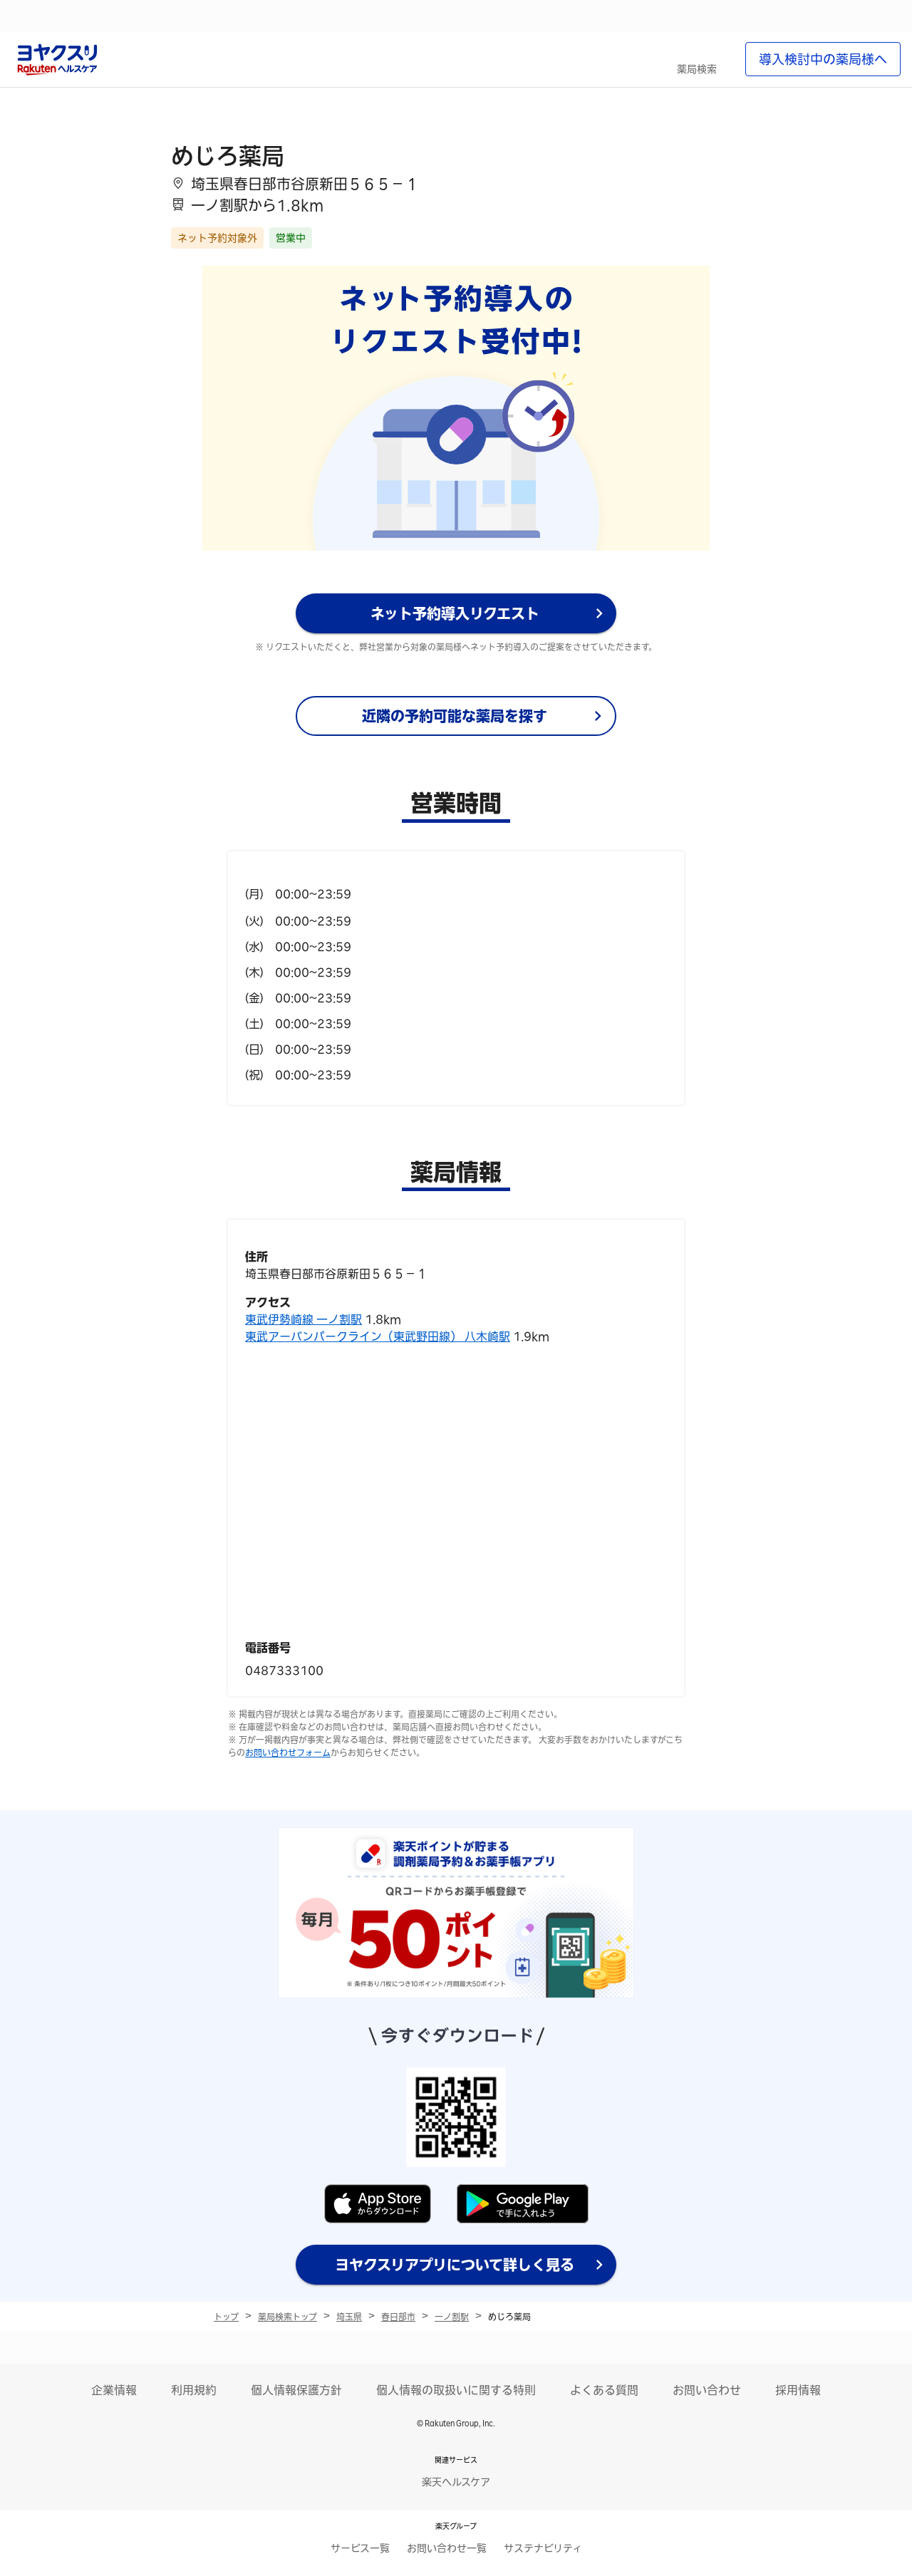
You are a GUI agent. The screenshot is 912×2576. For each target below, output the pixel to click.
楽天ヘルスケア (456, 2482)
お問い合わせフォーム (288, 1752)
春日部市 (398, 2316)
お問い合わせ (707, 2390)
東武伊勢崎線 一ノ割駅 (303, 1319)
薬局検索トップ (287, 2316)
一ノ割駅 (452, 2316)
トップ (226, 2316)
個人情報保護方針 (296, 2390)
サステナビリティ (543, 2548)
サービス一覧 (360, 2548)
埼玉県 (349, 2316)
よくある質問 (604, 2390)
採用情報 (798, 2390)
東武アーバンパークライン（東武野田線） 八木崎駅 (377, 1336)
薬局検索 (697, 69)
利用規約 (194, 2390)
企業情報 (114, 2390)
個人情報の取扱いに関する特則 (456, 2390)
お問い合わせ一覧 (447, 2548)
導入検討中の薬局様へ (823, 59)
